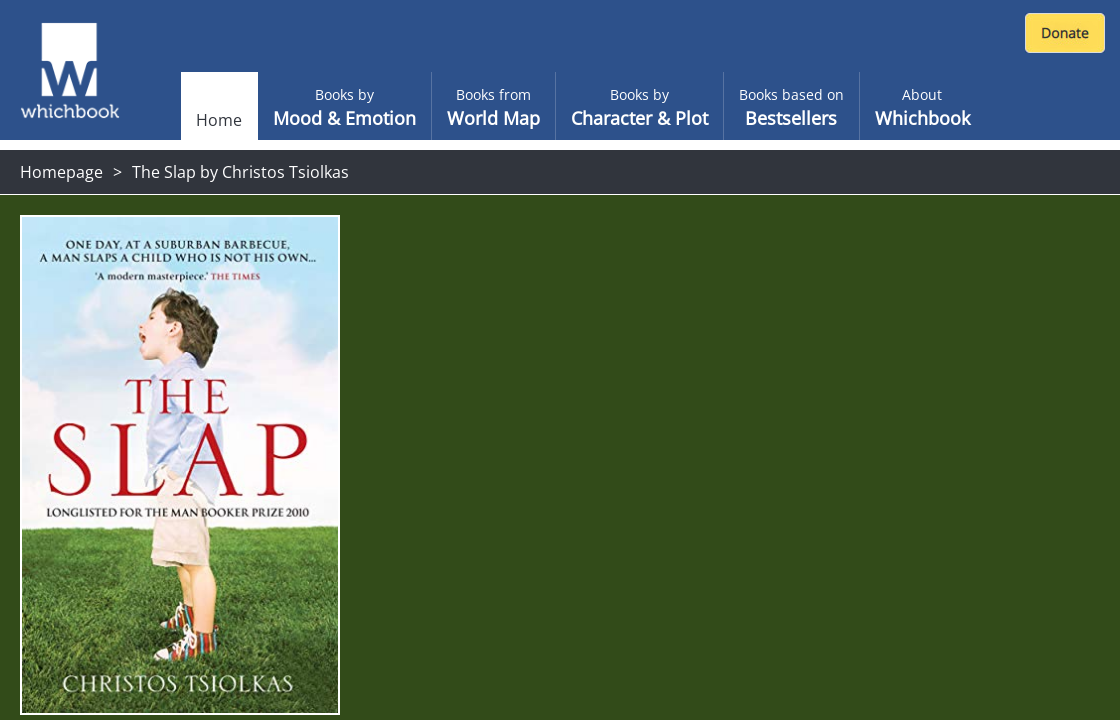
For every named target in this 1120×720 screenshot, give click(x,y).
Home (219, 120)
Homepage (61, 172)
